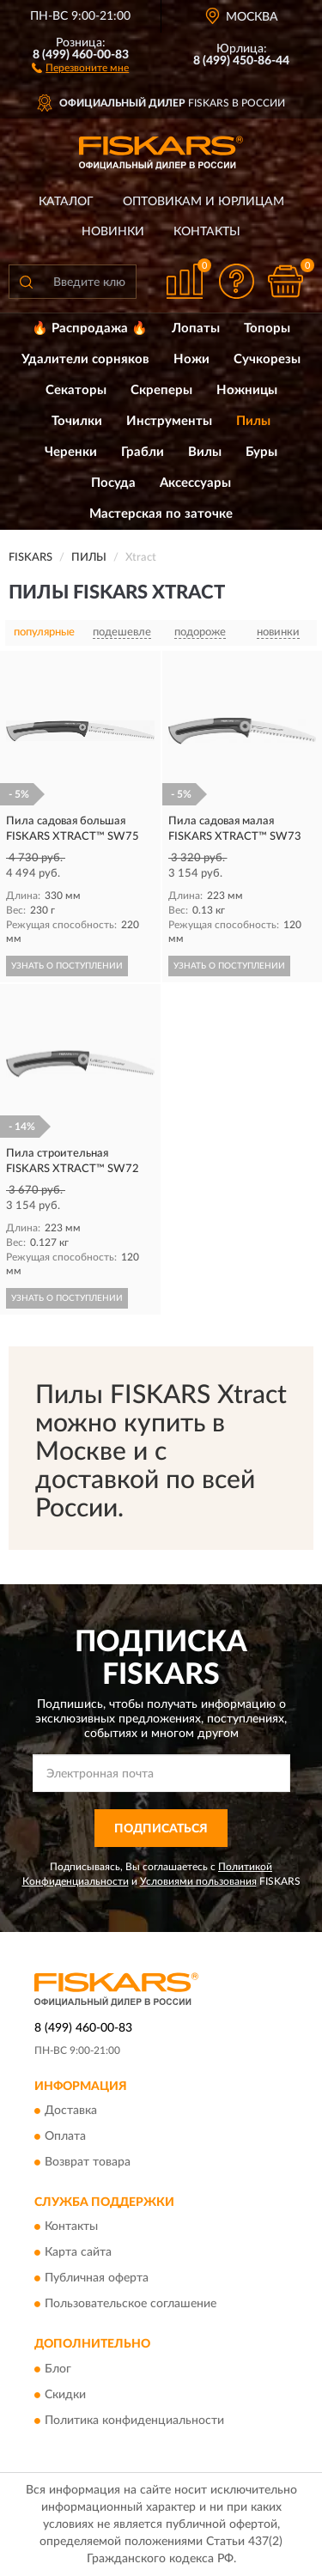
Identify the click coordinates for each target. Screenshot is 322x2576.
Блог (58, 2369)
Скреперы (161, 390)
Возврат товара (88, 2162)
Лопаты (196, 328)
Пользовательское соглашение (130, 2305)
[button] (80, 67)
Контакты (206, 232)
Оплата (65, 2136)
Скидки (65, 2395)
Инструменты (169, 421)
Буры (261, 452)
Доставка (71, 2111)
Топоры (267, 328)
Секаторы (76, 390)
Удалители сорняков (85, 359)
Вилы (205, 452)
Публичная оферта (97, 2279)
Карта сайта (78, 2253)
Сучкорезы (267, 359)
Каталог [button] (66, 202)
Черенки (71, 452)
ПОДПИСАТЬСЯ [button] (161, 1829)
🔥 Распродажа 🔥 (90, 328)
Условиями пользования (198, 1881)
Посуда (113, 483)
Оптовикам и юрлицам (203, 202)
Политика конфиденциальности (134, 2421)
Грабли (142, 452)
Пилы (253, 421)
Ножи (191, 359)
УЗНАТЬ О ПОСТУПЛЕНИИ (67, 966)
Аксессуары (195, 483)
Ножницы (246, 390)
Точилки (77, 421)
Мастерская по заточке (161, 513)
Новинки (113, 232)
